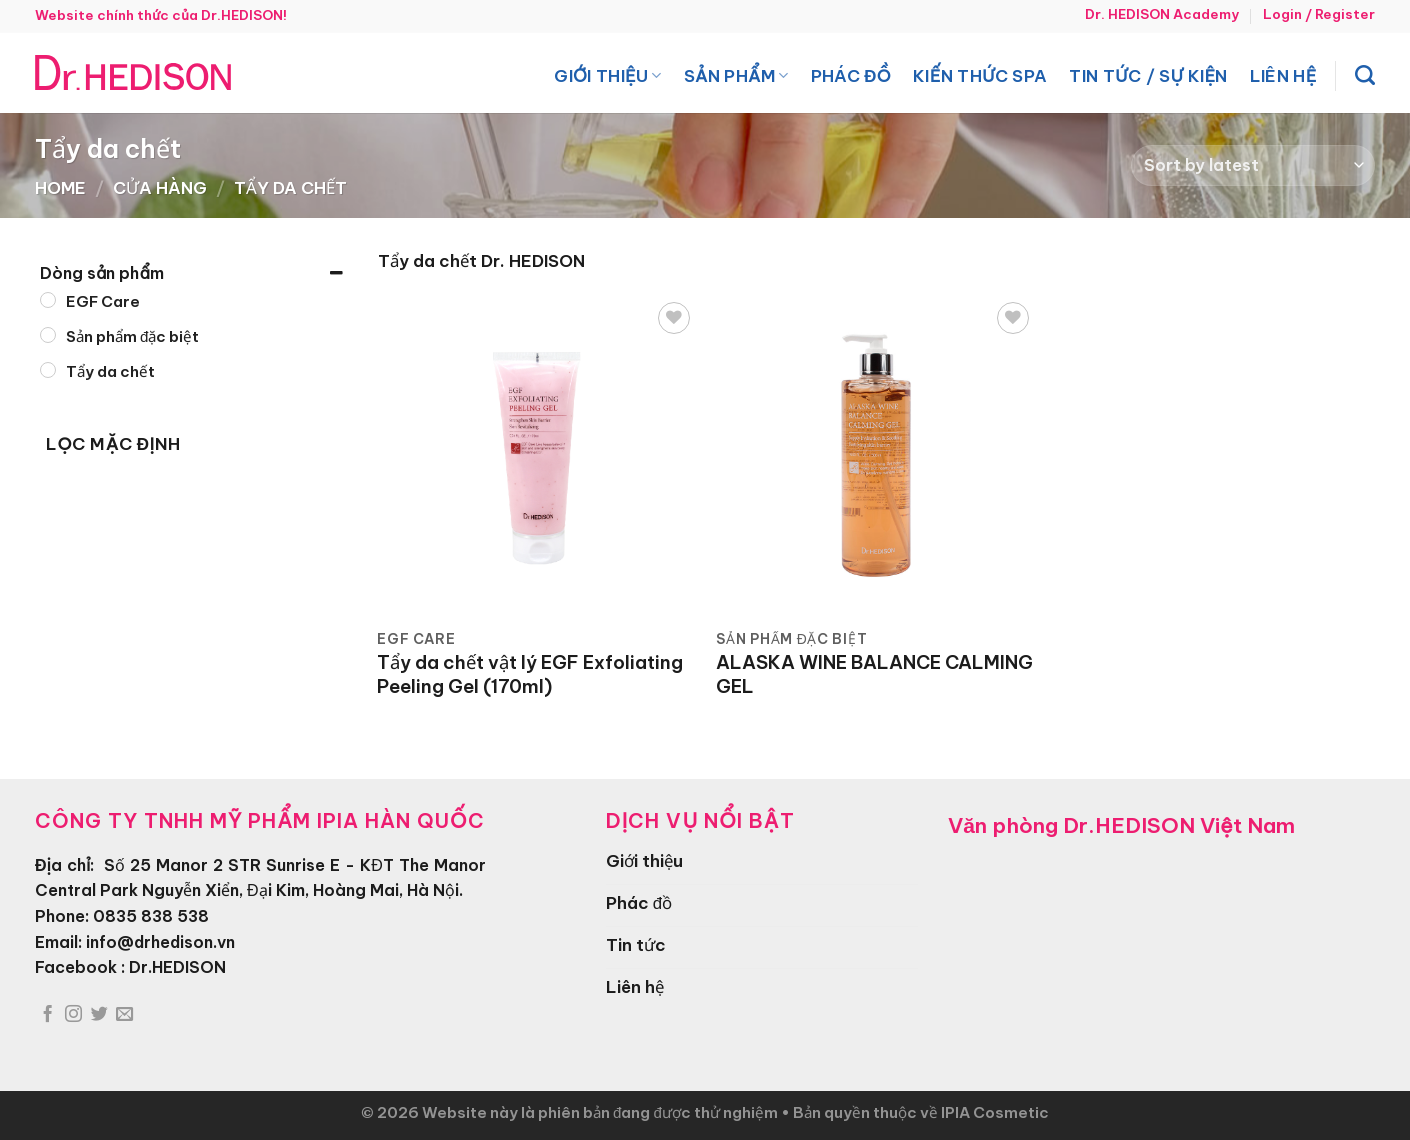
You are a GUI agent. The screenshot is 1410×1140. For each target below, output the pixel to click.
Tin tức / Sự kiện (1148, 75)
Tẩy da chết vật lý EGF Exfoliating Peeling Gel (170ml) (530, 674)
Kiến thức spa (980, 75)
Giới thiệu (607, 75)
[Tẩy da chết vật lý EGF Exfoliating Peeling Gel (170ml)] (537, 457)
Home (60, 187)
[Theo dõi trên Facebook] (47, 1015)
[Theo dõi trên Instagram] (73, 1015)
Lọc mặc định (113, 444)
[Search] (1365, 75)
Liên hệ (1283, 75)
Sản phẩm (736, 75)
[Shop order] (1253, 165)
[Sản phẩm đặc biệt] (48, 335)
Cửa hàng (160, 187)
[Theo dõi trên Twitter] (99, 1015)
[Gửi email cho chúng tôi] (124, 1015)
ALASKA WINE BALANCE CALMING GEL (874, 674)
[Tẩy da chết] (48, 370)
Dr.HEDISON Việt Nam (1179, 825)
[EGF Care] (48, 300)
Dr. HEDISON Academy (1162, 14)
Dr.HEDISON (177, 967)
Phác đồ (851, 75)
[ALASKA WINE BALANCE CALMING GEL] (876, 457)
